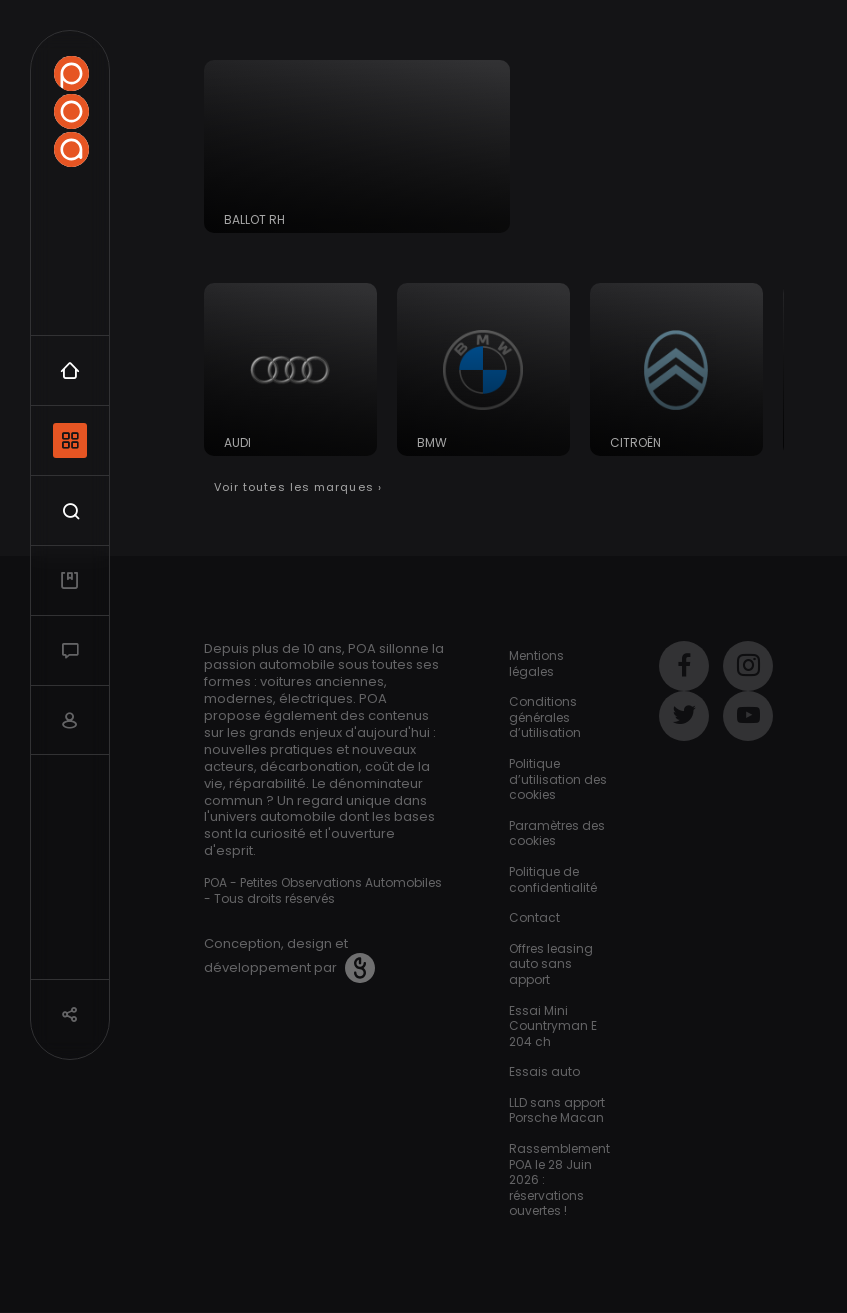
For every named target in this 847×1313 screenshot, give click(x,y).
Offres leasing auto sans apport (551, 964)
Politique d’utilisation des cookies (558, 779)
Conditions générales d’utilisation (545, 717)
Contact (534, 917)
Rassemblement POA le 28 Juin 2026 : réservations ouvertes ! (559, 1179)
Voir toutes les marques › (298, 487)
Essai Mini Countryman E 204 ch (553, 1026)
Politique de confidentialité (553, 879)
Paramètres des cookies (557, 833)
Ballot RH (254, 219)
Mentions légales (536, 663)
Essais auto (544, 1071)
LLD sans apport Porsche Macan (557, 1110)
